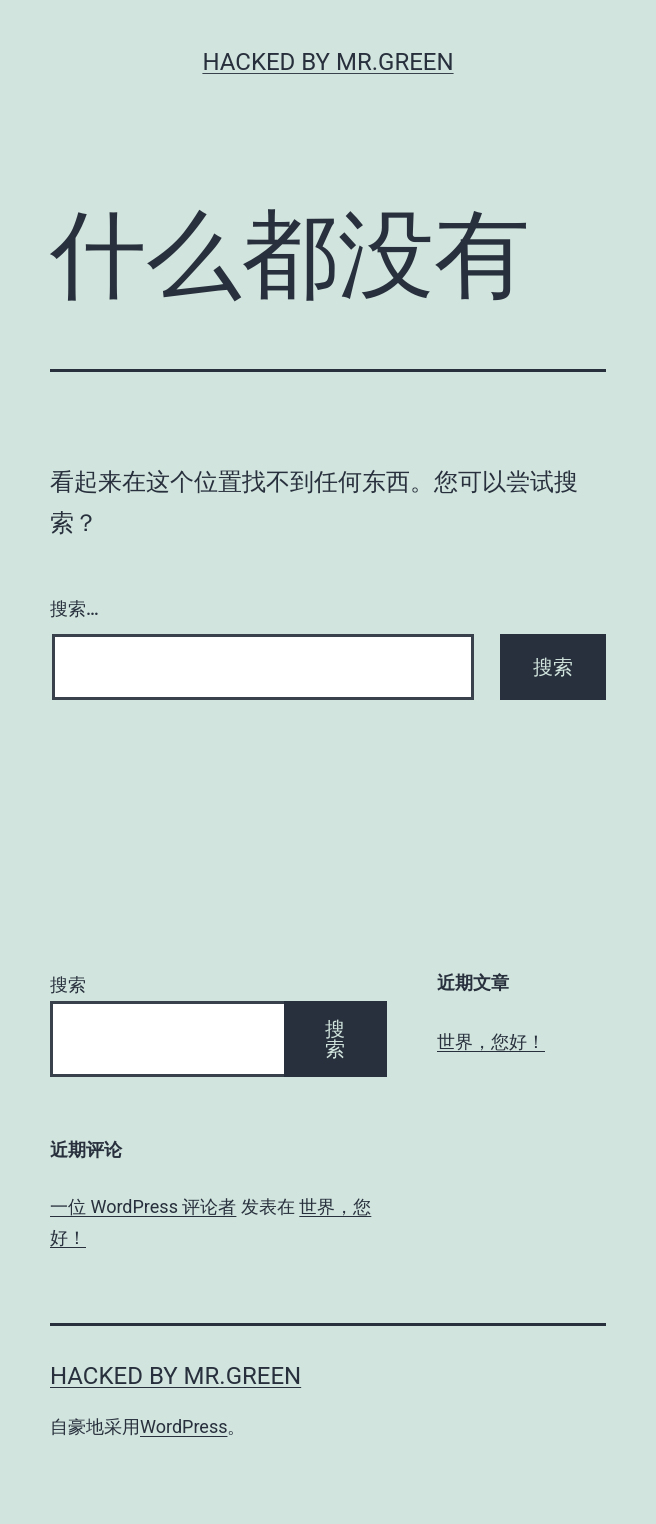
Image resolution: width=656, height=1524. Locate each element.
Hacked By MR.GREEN (327, 62)
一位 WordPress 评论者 (143, 1206)
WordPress (183, 1426)
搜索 (68, 984)
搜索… (74, 608)
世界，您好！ (491, 1041)
